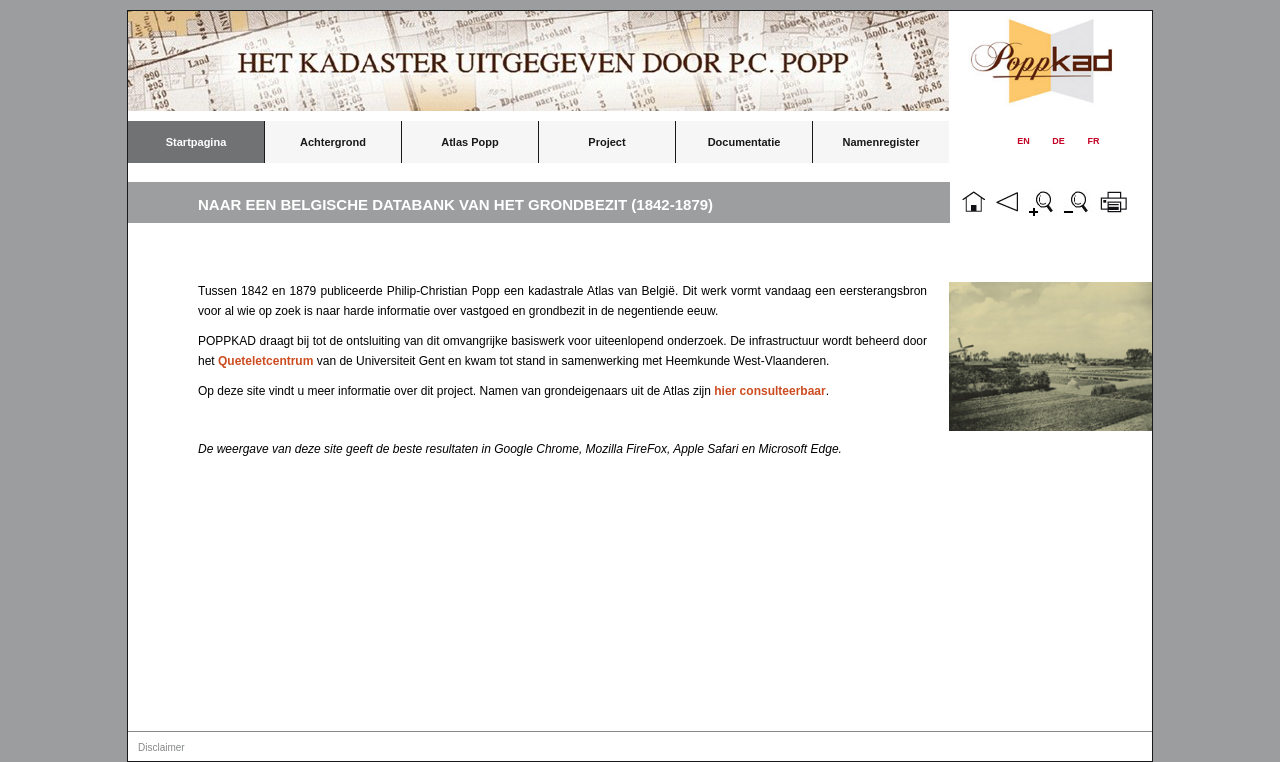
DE (1058, 141)
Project (606, 142)
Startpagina (196, 142)
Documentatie (744, 142)
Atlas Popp (469, 142)
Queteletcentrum (265, 361)
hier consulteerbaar (769, 391)
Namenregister (880, 142)
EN (1023, 141)
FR (1094, 141)
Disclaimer (161, 747)
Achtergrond (333, 142)
